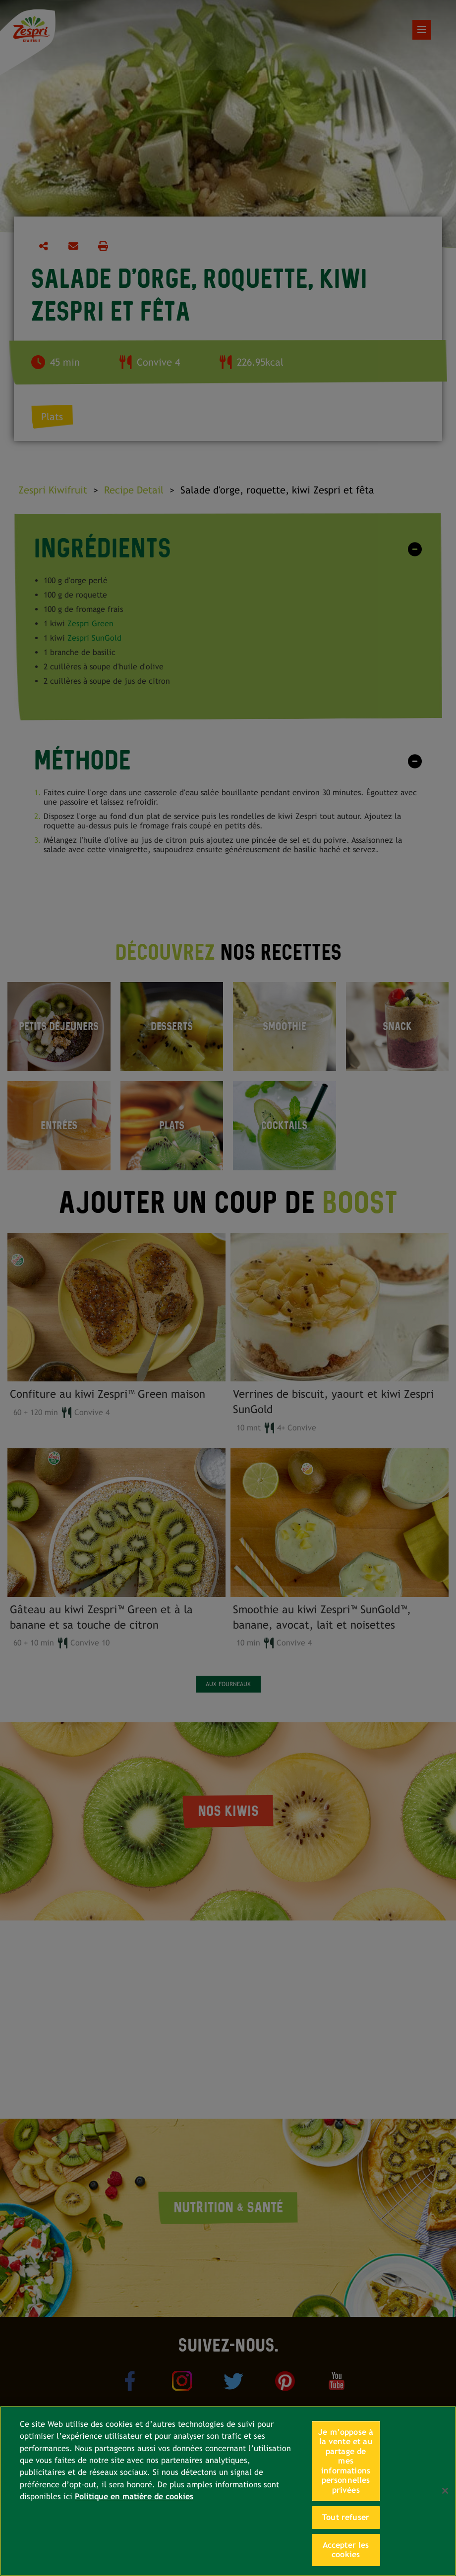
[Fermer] (445, 2491)
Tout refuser (345, 2517)
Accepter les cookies (346, 2550)
